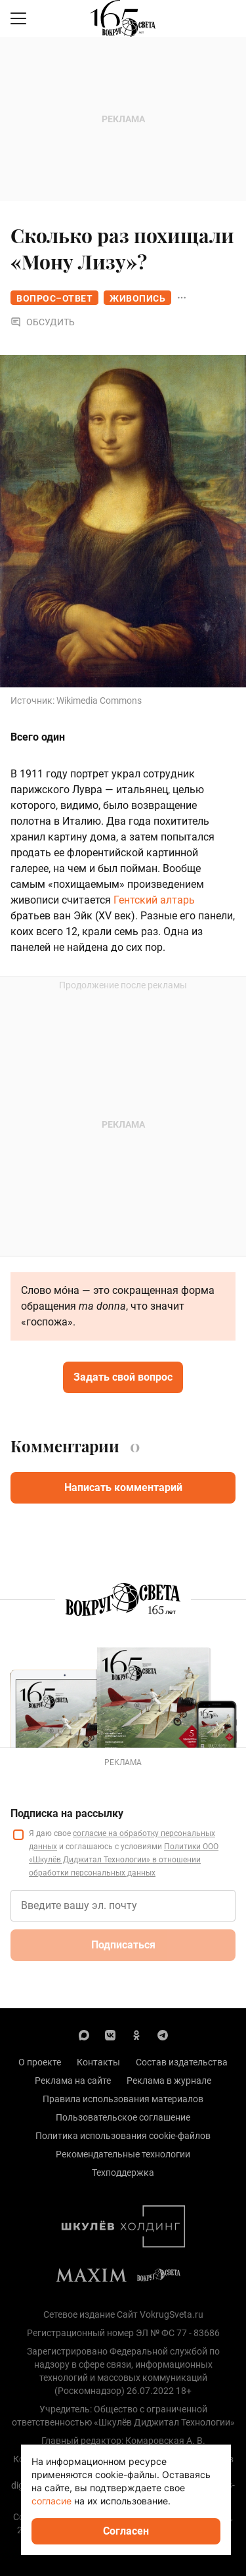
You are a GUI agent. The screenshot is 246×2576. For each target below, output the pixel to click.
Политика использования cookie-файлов (123, 2135)
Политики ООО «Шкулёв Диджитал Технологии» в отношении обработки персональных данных (123, 1859)
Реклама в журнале (169, 2080)
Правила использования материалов (123, 2099)
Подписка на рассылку (66, 1813)
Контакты (98, 2062)
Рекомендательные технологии (123, 2154)
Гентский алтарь (154, 900)
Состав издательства (182, 2062)
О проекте (39, 2062)
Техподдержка (123, 2172)
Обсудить (42, 322)
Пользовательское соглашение (123, 2117)
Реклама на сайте (73, 2080)
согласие (51, 2500)
